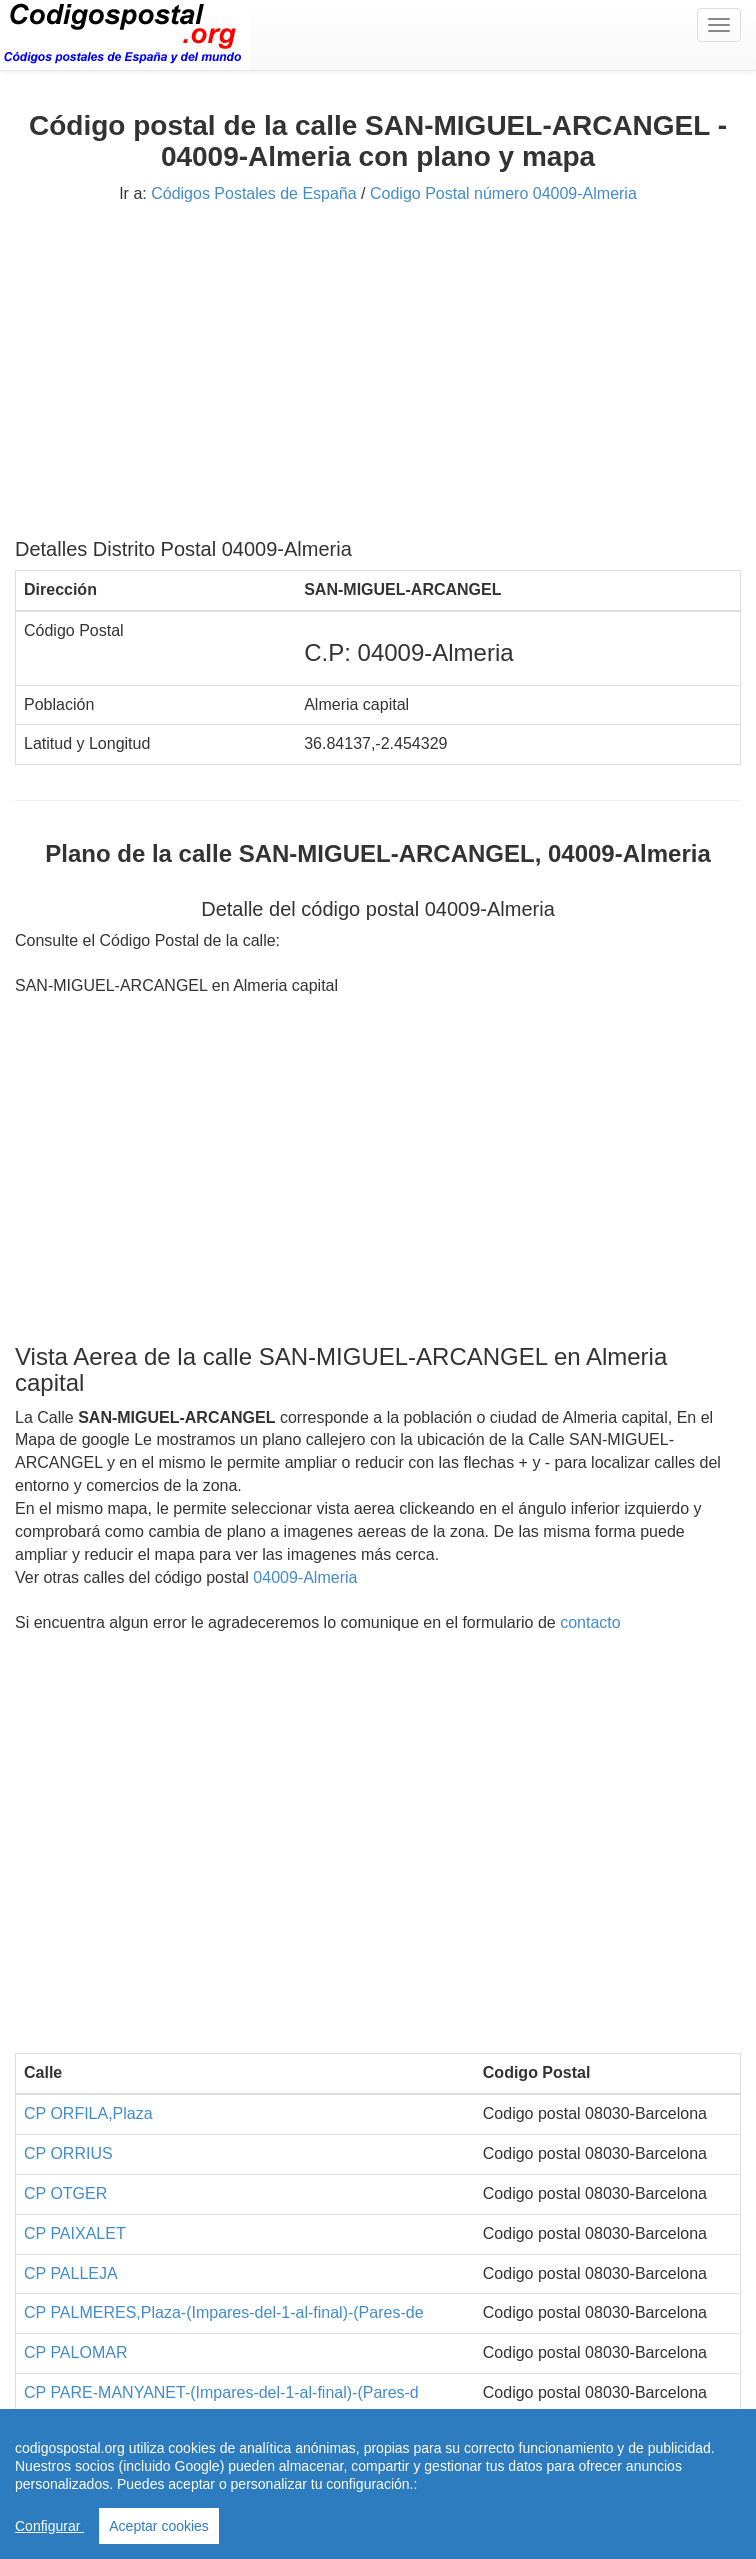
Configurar (49, 2526)
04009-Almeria (305, 1577)
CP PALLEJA (71, 2273)
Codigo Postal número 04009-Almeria (503, 193)
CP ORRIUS (68, 2153)
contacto (590, 1622)
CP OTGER (65, 2193)
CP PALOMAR (75, 2352)
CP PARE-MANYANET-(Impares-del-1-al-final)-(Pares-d (221, 2392)
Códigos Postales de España (253, 193)
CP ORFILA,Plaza (88, 2113)
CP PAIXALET (75, 2233)
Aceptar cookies (159, 2526)
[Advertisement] (378, 378)
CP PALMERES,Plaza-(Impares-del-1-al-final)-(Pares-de (224, 2312)
